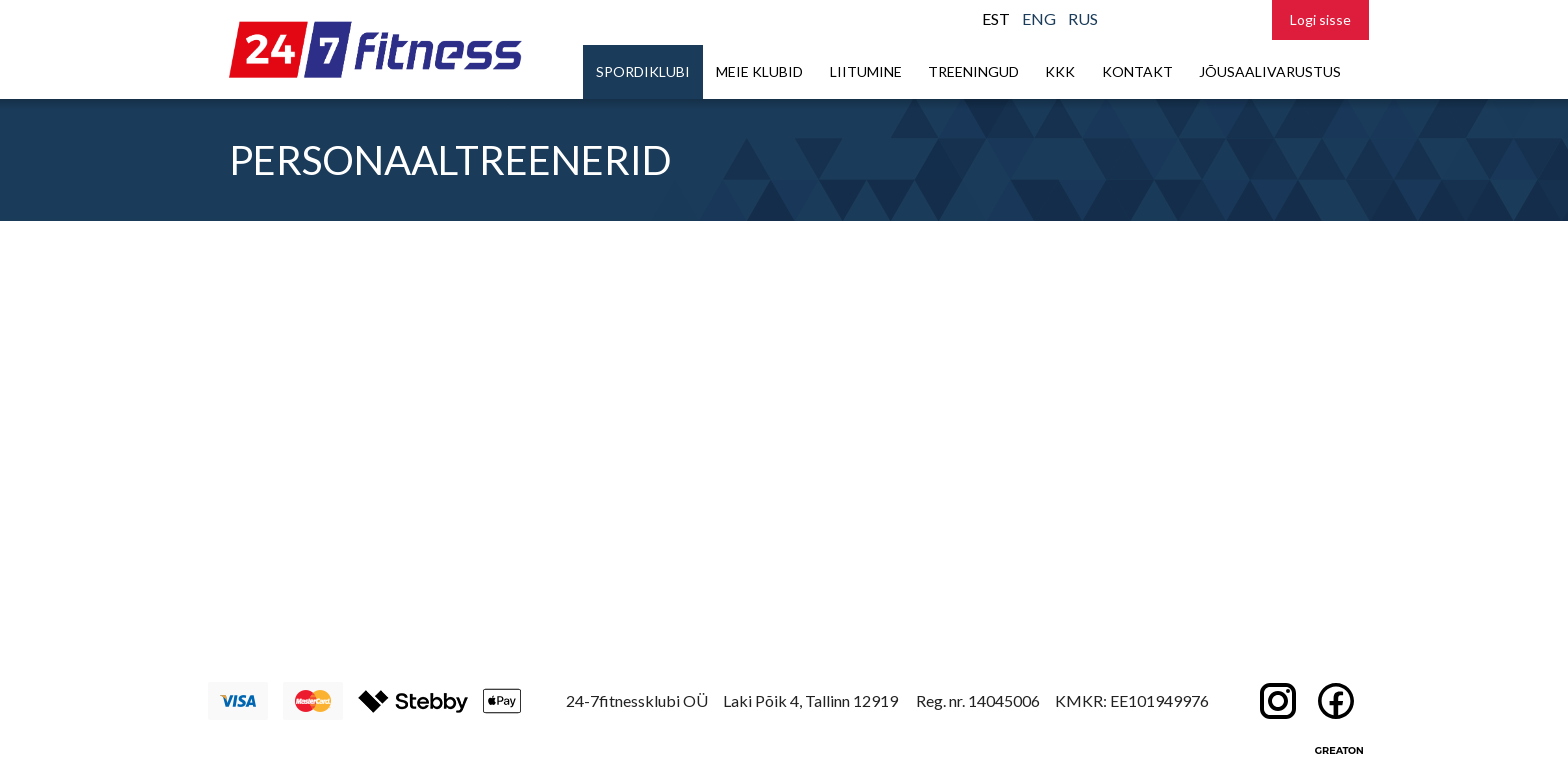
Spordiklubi (643, 71)
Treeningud (973, 71)
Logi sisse (1320, 19)
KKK (1060, 71)
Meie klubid (759, 71)
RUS (1083, 18)
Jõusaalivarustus (1270, 71)
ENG (1039, 18)
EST (996, 18)
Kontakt (1137, 71)
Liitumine (866, 71)
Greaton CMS (1339, 750)
